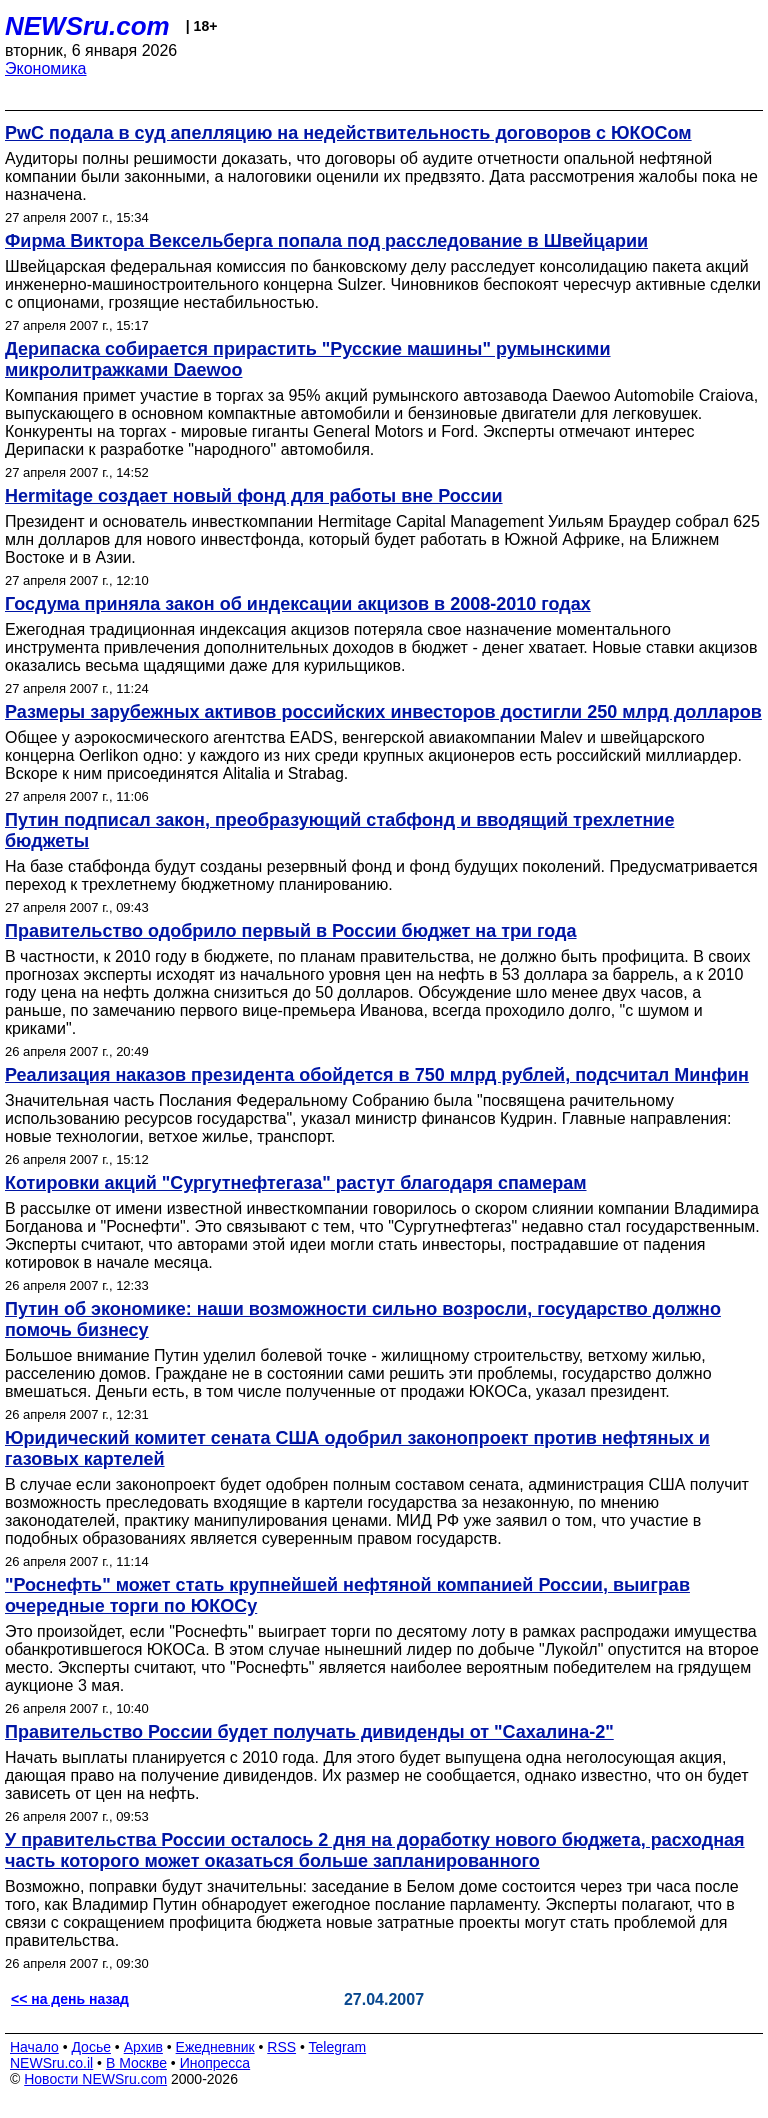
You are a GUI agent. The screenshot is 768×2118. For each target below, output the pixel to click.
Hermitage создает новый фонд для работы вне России (254, 496)
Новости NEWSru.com (95, 2079)
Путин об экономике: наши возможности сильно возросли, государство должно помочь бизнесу (363, 1319)
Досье (91, 2047)
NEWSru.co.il (51, 2063)
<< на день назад (70, 1999)
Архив (143, 2047)
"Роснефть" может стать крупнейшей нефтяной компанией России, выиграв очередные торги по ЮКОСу (347, 1595)
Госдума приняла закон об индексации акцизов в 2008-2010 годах (298, 604)
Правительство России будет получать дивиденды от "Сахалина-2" (309, 1732)
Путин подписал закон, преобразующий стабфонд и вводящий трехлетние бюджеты (339, 830)
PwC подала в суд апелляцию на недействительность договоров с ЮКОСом (348, 133)
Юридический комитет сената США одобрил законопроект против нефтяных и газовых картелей (357, 1448)
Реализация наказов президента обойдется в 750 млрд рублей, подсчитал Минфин (377, 1075)
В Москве (136, 2063)
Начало (34, 2047)
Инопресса (215, 2063)
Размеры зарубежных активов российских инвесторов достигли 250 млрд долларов (383, 712)
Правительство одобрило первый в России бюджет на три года (291, 931)
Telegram (338, 2047)
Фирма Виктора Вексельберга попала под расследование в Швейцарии (326, 241)
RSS (281, 2047)
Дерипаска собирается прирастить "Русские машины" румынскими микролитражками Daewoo (308, 359)
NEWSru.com (87, 26)
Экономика (46, 68)
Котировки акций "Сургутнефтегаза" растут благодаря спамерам (296, 1183)
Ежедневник (215, 2047)
